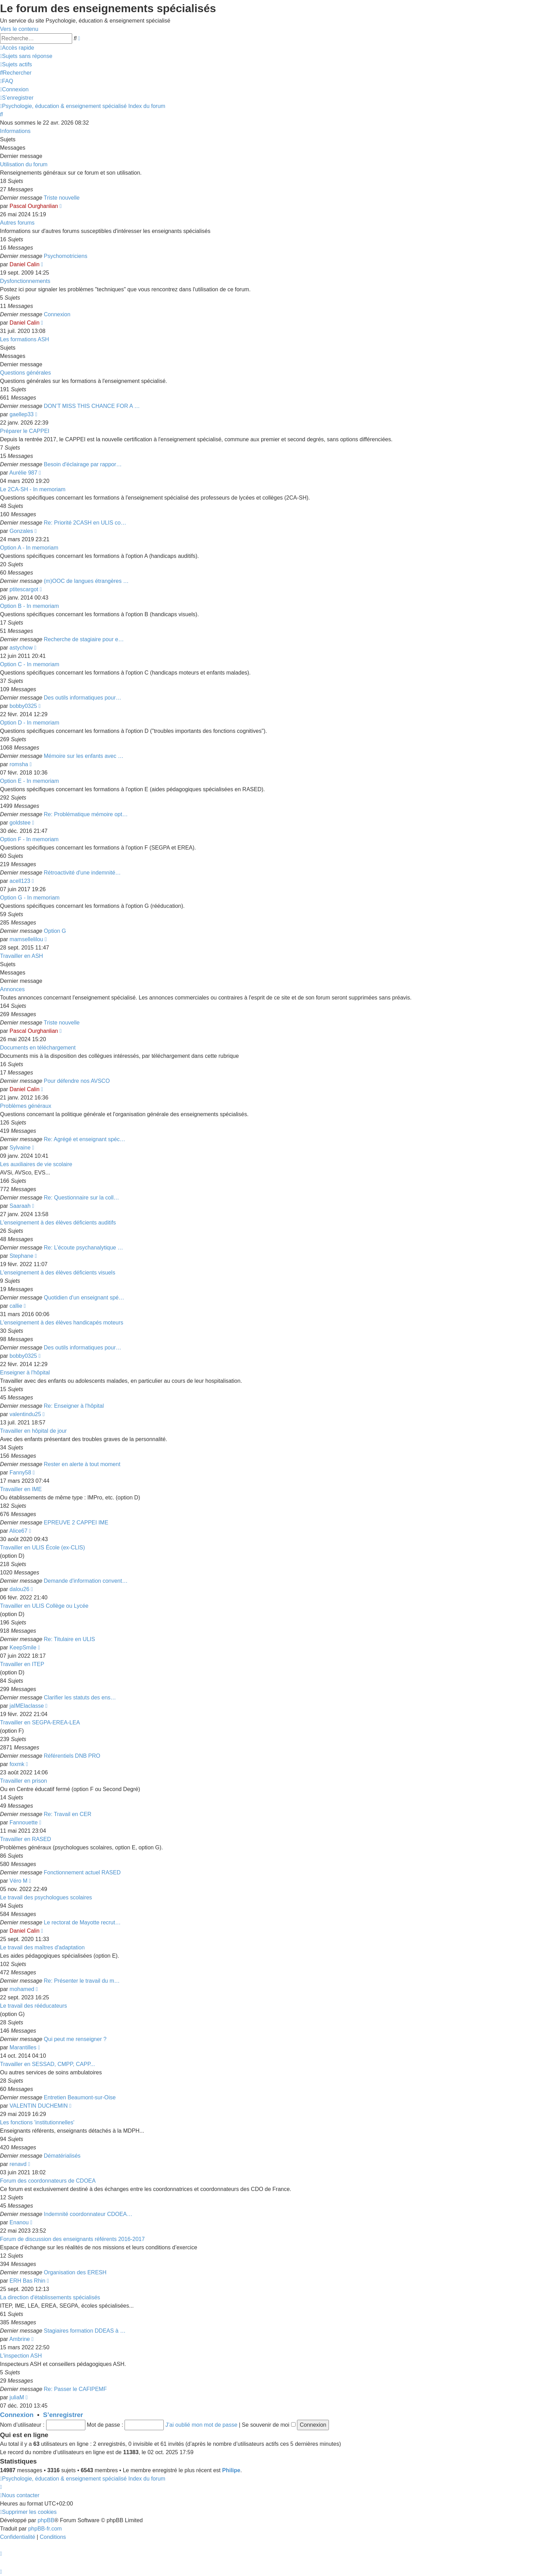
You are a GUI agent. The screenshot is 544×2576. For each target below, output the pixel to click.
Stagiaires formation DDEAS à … (85, 2331)
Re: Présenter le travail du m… (82, 1981)
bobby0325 (23, 706)
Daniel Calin (25, 264)
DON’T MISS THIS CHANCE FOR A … (92, 406)
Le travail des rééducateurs (33, 2006)
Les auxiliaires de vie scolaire (36, 1164)
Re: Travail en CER (67, 1814)
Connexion (57, 314)
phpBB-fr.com (45, 2529)
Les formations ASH (24, 339)
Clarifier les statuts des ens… (80, 1697)
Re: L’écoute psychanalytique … (83, 1248)
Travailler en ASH (21, 956)
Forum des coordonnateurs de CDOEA (48, 2181)
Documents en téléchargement (38, 1048)
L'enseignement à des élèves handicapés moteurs (61, 1322)
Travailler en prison (23, 1781)
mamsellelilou (26, 939)
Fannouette (24, 1822)
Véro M (19, 1881)
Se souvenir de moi (268, 2425)
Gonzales (21, 531)
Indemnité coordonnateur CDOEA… (88, 2214)
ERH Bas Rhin (27, 2281)
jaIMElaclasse (27, 1706)
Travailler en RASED (25, 1839)
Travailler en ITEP (22, 1664)
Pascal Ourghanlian (34, 206)
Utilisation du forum (24, 164)
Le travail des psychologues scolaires (46, 1897)
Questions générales (25, 373)
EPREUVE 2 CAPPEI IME (76, 1522)
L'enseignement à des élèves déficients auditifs (58, 1223)
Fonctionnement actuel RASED (82, 1872)
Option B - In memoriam (29, 606)
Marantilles (23, 2047)
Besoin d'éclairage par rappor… (83, 464)
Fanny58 (20, 1472)
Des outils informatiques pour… (82, 698)
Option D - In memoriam (29, 723)
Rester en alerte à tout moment (82, 1464)
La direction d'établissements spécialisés (50, 2297)
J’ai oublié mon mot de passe (201, 2425)
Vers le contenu (19, 29)
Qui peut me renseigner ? (75, 2039)
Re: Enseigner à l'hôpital (74, 1406)
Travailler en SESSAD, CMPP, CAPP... (47, 2064)
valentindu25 (25, 1414)
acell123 (20, 881)
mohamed (22, 1989)
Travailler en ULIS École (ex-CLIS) (42, 1547)
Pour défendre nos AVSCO (77, 1081)
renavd (18, 2164)
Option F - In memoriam (29, 839)
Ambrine (19, 2339)
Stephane (22, 1256)
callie (16, 1306)
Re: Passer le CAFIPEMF (75, 2389)
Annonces (12, 989)
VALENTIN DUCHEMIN (39, 2106)
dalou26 (19, 1589)
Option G (55, 931)
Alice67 (18, 1531)
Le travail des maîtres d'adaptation (42, 1947)
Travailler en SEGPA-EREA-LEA (40, 1722)
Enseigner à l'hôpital (25, 1372)
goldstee (20, 823)
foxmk (17, 1764)
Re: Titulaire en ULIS (69, 1639)
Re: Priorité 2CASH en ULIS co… (85, 523)
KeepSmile (23, 1647)
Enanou (19, 2222)
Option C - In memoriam (29, 664)
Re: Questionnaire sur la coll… (81, 1198)
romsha (19, 764)
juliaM (17, 2397)
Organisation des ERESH (75, 2272)
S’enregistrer (63, 2414)
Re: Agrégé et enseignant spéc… (84, 1139)
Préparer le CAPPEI (24, 431)
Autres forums (17, 223)
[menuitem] (26, 56)
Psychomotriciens (65, 256)
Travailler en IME (21, 1489)
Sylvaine (20, 1148)
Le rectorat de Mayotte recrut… (82, 1922)
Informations (15, 131)
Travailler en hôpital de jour (33, 1431)
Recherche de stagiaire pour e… (84, 639)
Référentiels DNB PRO (72, 1756)
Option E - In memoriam (29, 781)
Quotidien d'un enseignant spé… (84, 1297)
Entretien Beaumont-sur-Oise (80, 2097)
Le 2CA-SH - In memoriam (33, 489)
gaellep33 (22, 414)
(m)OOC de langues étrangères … (86, 581)
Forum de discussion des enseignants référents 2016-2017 (72, 2239)
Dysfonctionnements (25, 281)
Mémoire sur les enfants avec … (83, 756)
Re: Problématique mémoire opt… (86, 814)
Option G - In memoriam (30, 898)
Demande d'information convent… (85, 1581)
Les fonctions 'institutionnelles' (37, 2122)
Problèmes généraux (25, 1106)
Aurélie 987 (23, 473)
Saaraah (20, 1206)
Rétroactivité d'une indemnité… (82, 873)
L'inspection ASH (21, 2356)
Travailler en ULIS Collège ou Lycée (44, 1606)
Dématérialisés (62, 2156)
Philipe (231, 2470)
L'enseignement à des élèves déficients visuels (57, 1273)
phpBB (46, 2520)
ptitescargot (24, 589)
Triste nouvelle (61, 198)
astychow (21, 648)
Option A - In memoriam (29, 548)
